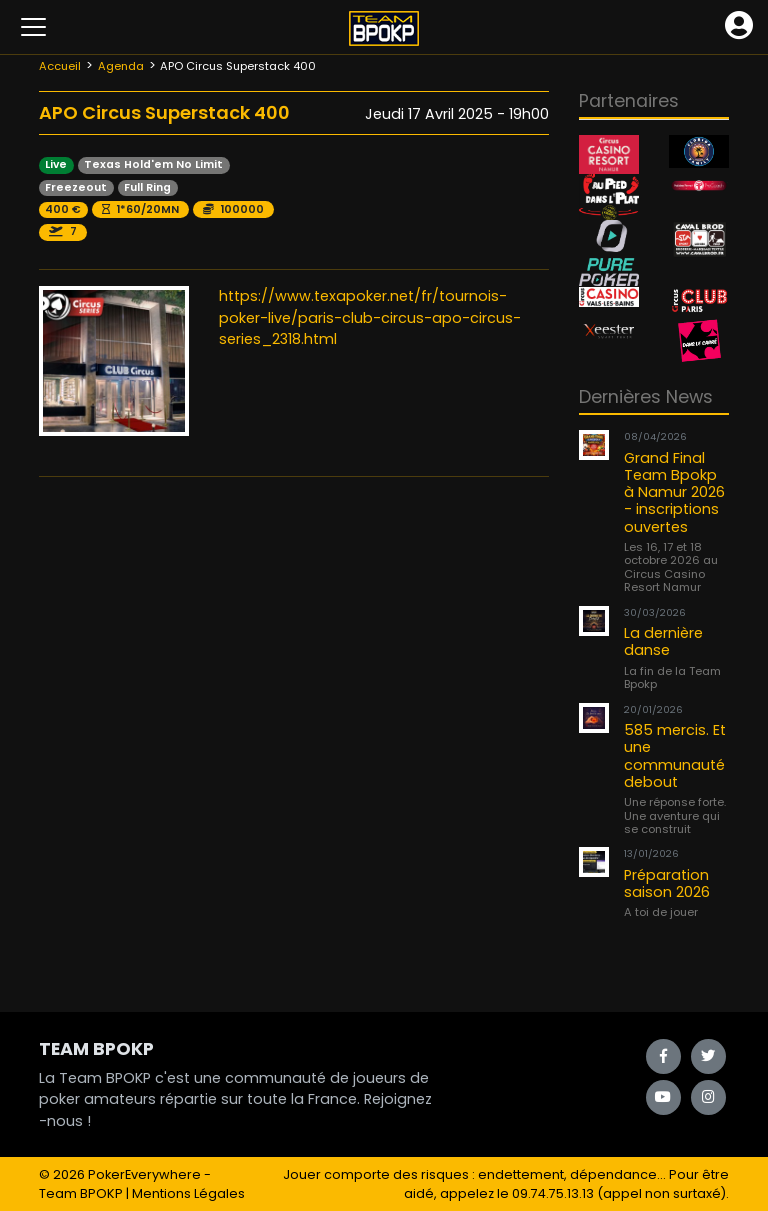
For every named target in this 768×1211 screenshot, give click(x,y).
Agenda (121, 66)
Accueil (60, 66)
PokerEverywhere (144, 1174)
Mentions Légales (188, 1193)
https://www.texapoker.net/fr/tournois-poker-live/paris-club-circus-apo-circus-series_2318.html (370, 317)
